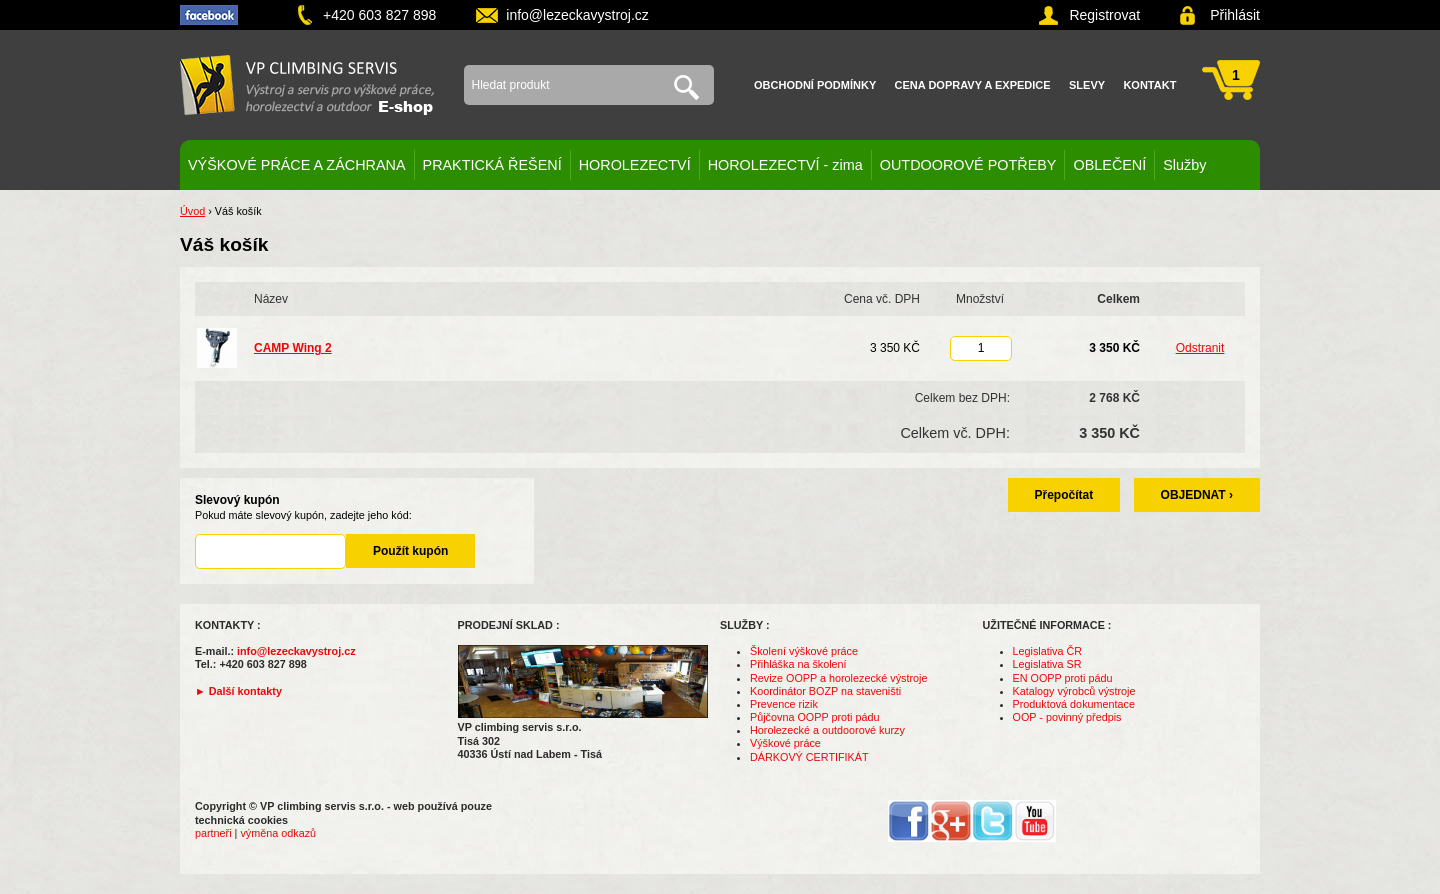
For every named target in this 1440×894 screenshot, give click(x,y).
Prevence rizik (784, 704)
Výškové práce (785, 743)
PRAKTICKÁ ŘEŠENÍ (492, 165)
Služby (1184, 165)
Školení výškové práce (804, 651)
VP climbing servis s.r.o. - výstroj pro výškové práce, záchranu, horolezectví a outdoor (307, 85)
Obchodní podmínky (815, 85)
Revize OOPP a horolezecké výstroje (838, 678)
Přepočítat (1064, 495)
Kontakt (1149, 85)
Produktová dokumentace (1074, 704)
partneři (213, 833)
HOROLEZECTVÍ (635, 165)
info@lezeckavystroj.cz (577, 15)
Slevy (1087, 85)
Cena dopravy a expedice (973, 85)
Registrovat (1104, 15)
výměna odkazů (278, 833)
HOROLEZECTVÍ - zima (785, 165)
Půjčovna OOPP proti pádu (814, 717)
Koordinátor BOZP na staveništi (825, 691)
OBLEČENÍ (1109, 165)
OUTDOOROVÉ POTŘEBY (968, 165)
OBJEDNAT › (1197, 495)
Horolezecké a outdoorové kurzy (827, 730)
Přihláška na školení (798, 664)
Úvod (192, 211)
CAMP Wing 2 (293, 348)
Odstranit (1200, 348)
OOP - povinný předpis (1067, 717)
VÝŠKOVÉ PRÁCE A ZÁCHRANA (297, 165)
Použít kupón (410, 551)
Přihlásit (1235, 15)
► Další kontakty (238, 691)
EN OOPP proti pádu (1063, 678)
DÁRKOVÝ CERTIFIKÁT (809, 757)
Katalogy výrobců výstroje (1074, 691)
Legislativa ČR (1048, 651)
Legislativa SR (1047, 664)
